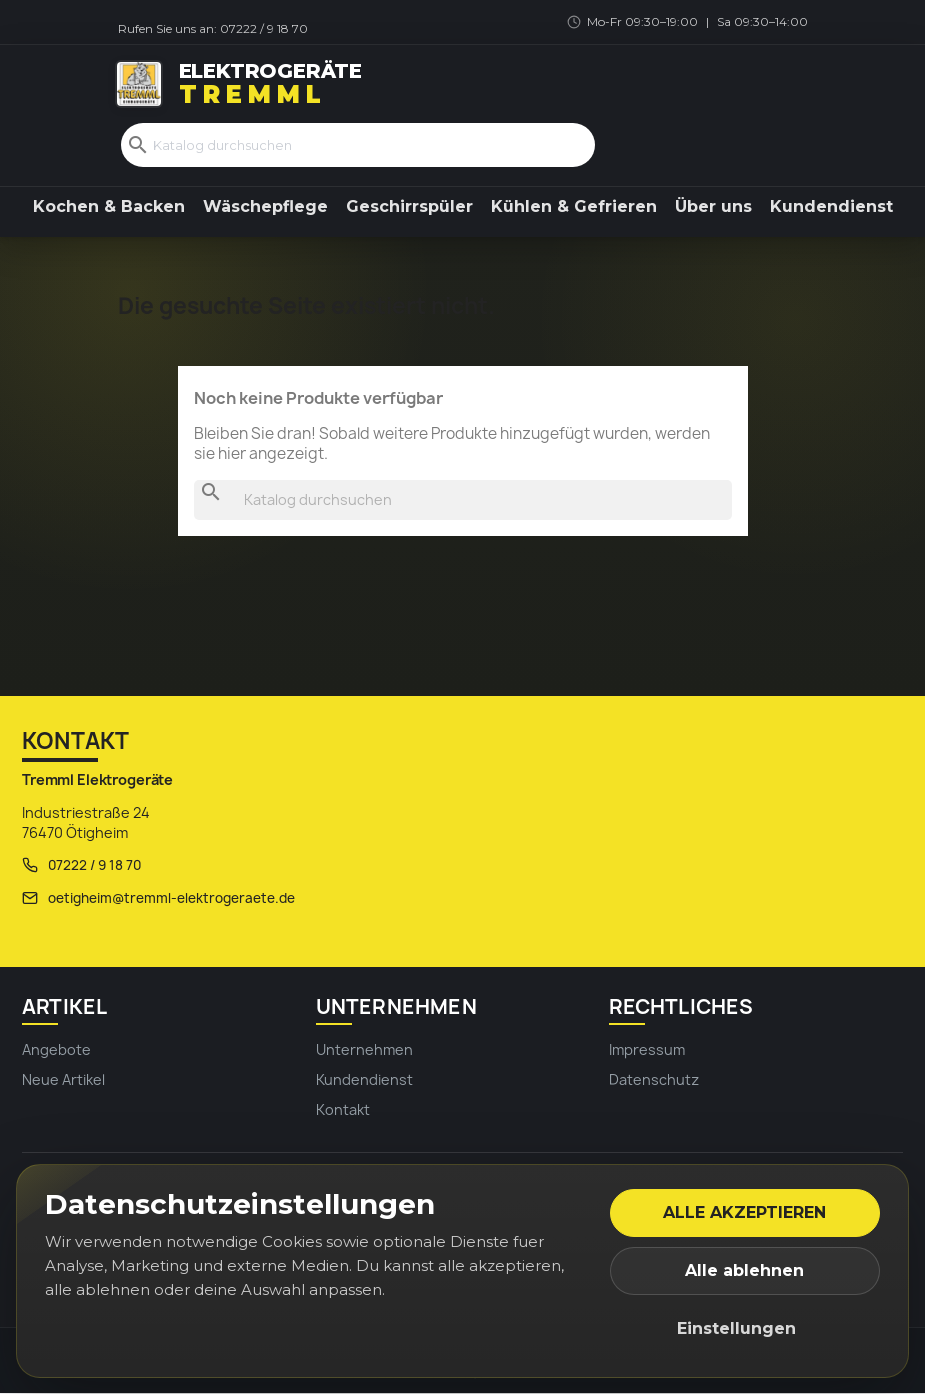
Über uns (713, 207)
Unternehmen (364, 1050)
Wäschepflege (265, 207)
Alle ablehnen (744, 1270)
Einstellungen (736, 1328)
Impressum (647, 1050)
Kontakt (343, 1111)
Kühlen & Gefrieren (574, 207)
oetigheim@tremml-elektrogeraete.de (171, 899)
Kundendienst (831, 207)
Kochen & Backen (109, 207)
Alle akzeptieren (744, 1212)
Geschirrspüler (409, 207)
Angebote (56, 1050)
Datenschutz (654, 1080)
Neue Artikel (63, 1080)
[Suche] (358, 146)
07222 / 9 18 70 (264, 28)
